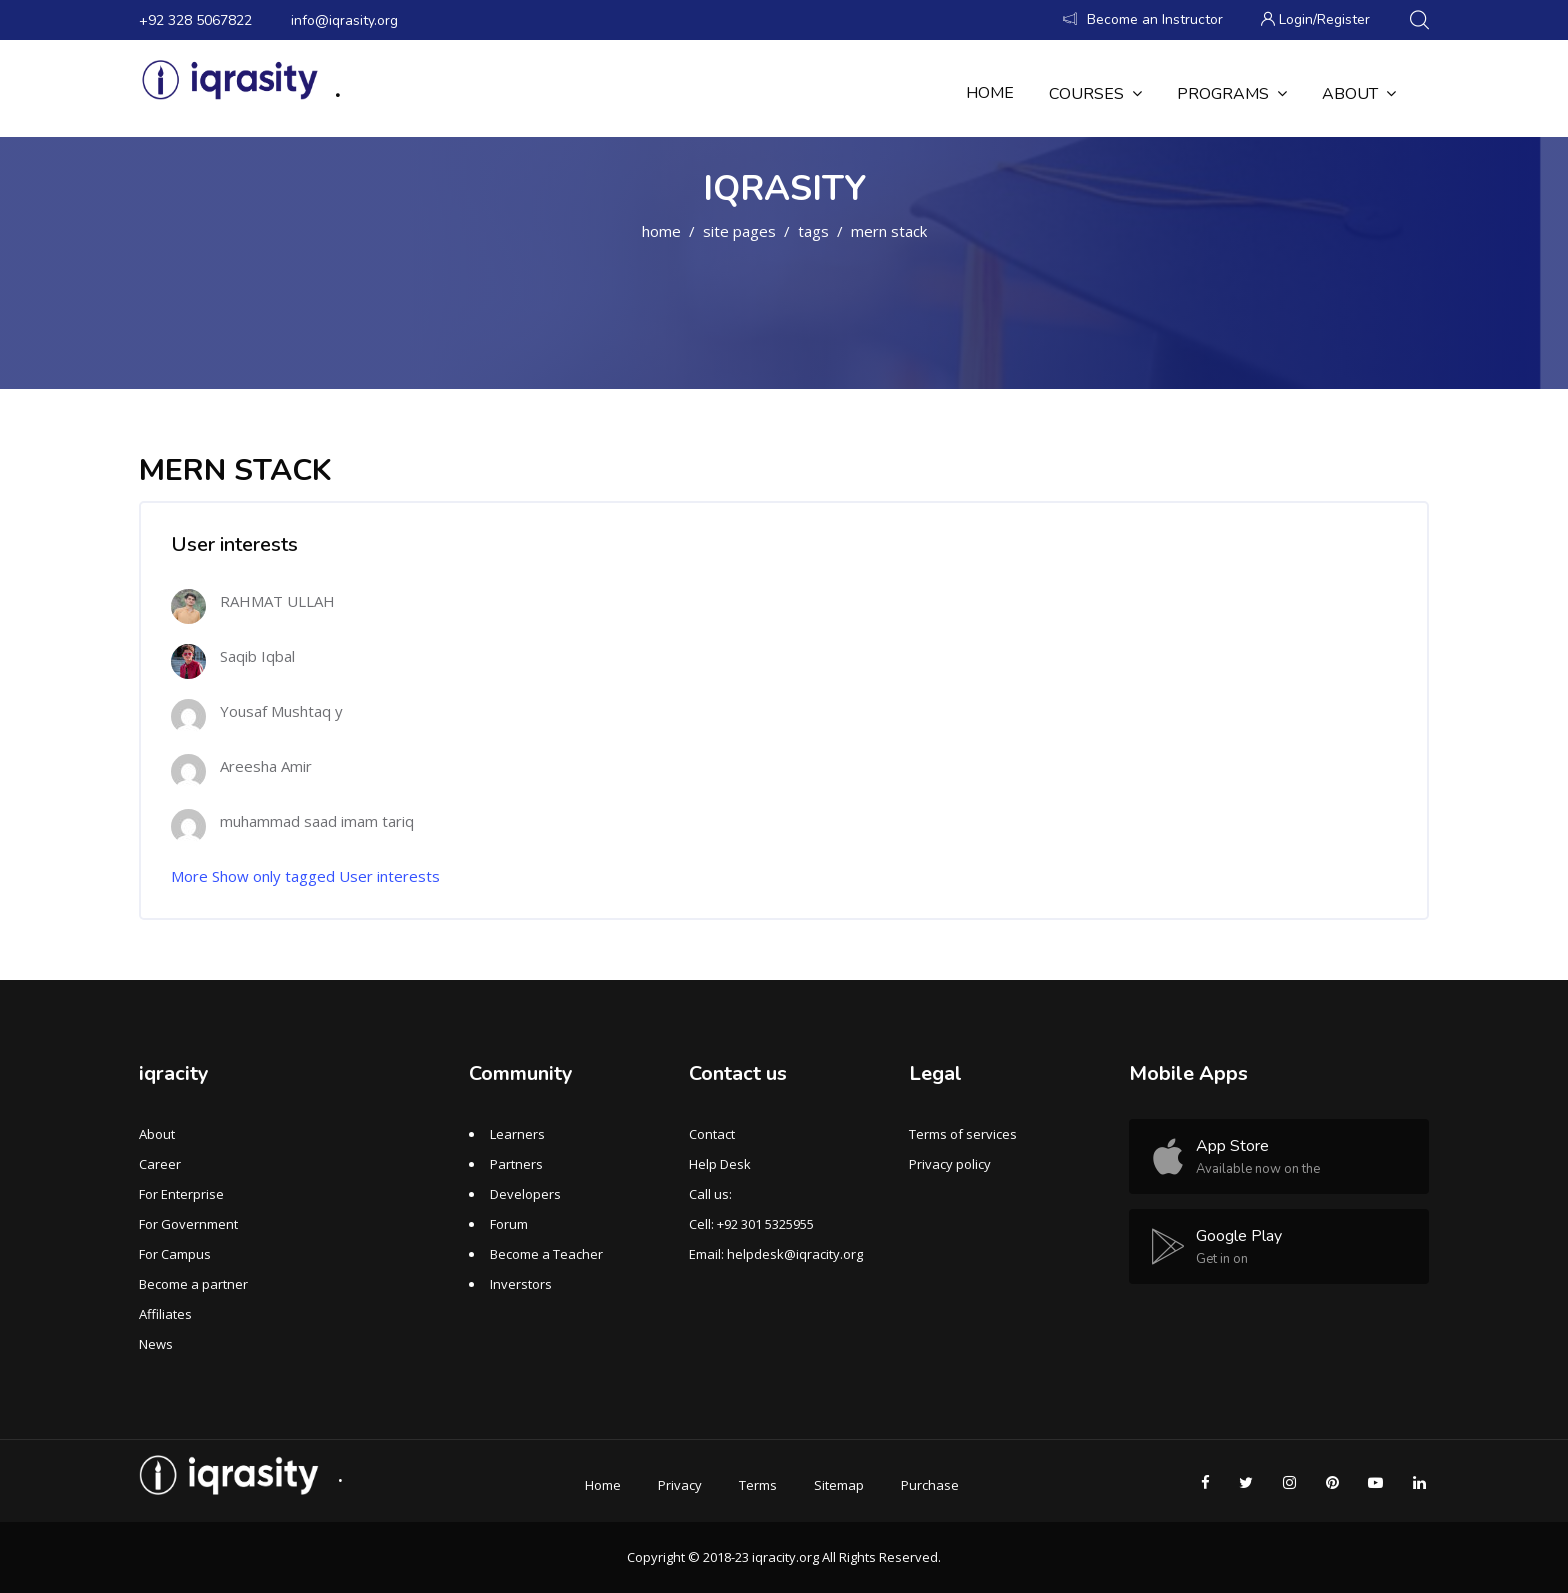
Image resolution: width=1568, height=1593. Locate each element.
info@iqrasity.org (344, 20)
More (189, 876)
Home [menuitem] (990, 93)
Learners (517, 1134)
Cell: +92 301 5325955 (751, 1224)
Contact (712, 1134)
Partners (516, 1164)
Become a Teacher (546, 1254)
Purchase (930, 1485)
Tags (813, 231)
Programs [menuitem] (1232, 93)
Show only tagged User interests (326, 876)
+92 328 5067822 (195, 20)
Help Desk (720, 1164)
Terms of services (963, 1134)
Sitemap (839, 1485)
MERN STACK (889, 231)
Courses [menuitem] (1095, 93)
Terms (758, 1485)
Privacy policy (950, 1164)
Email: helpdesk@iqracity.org (776, 1254)
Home (661, 231)
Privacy (680, 1485)
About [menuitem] (1359, 93)
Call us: (710, 1194)
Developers (525, 1194)
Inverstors (521, 1284)
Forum (509, 1224)
